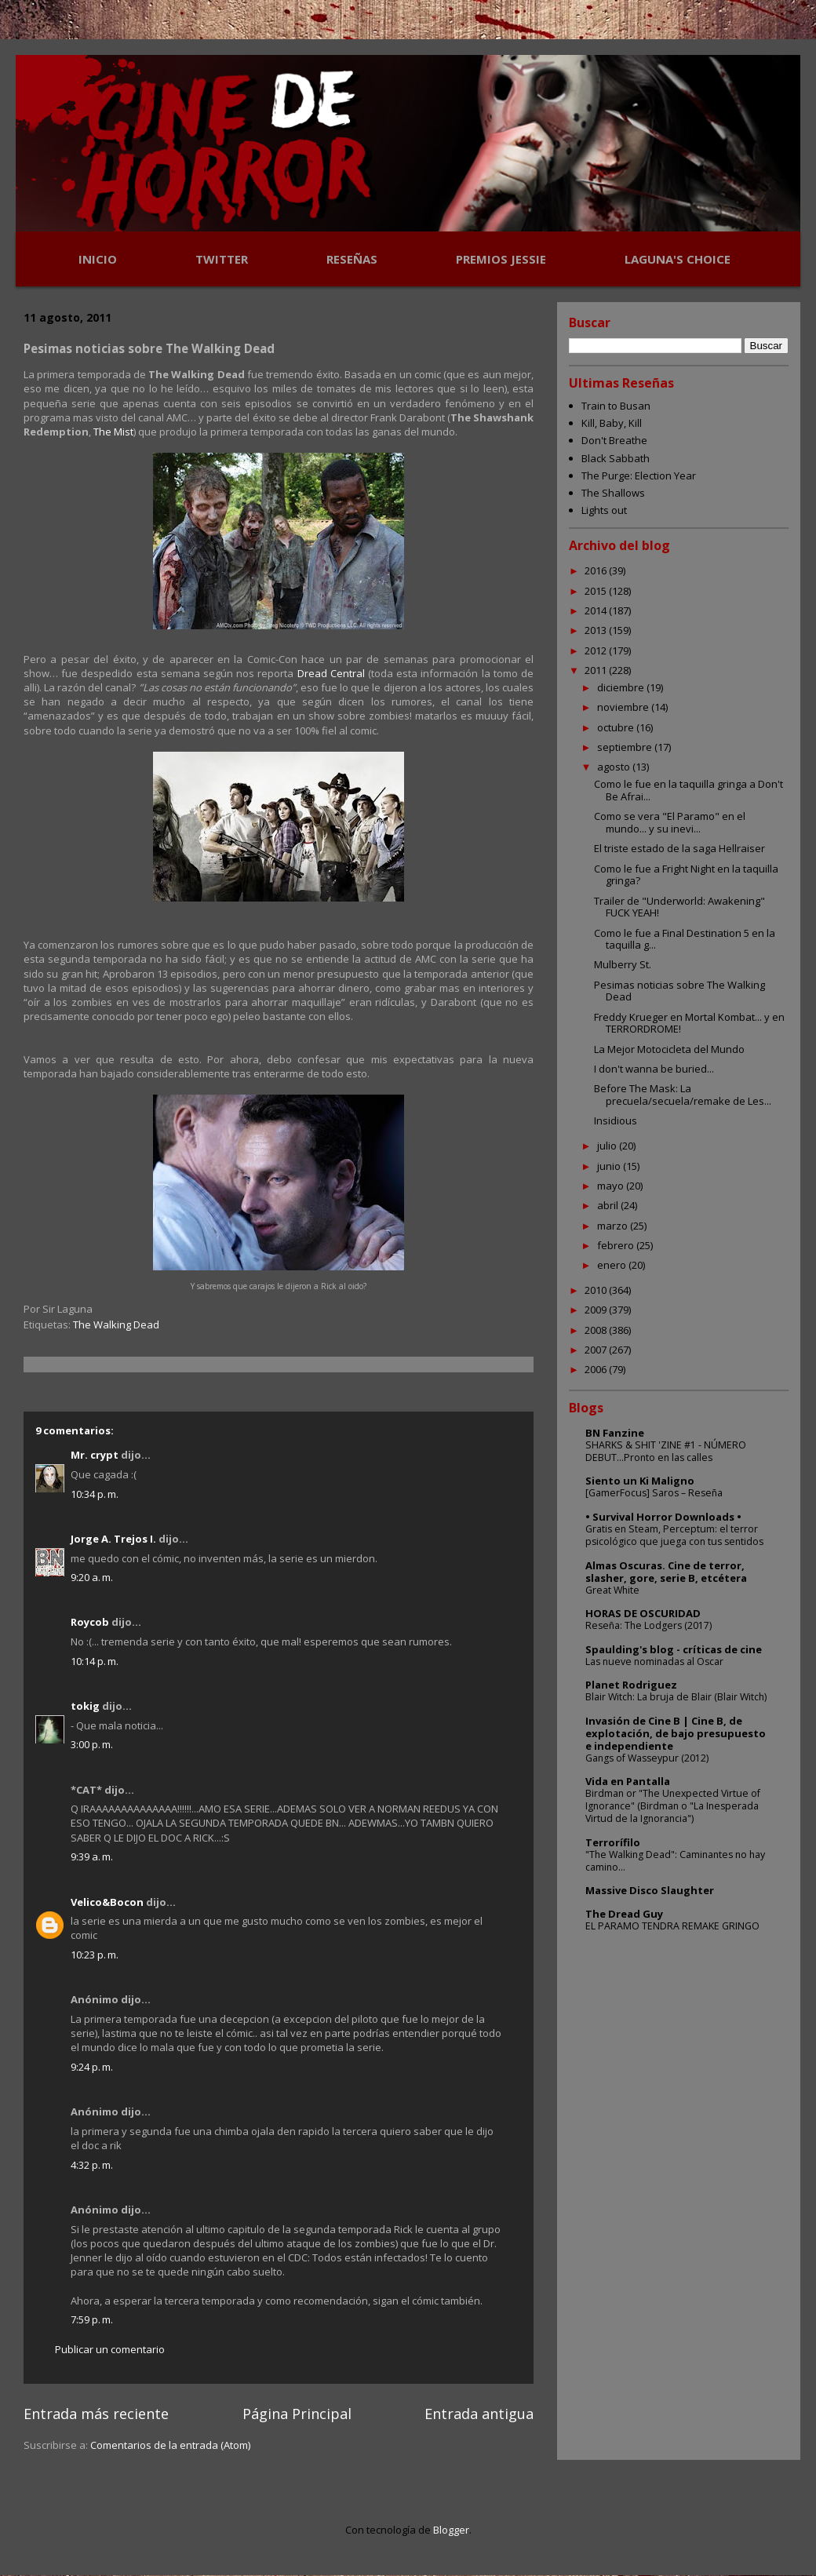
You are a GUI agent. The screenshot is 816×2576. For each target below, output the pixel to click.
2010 (597, 1290)
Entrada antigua (479, 2413)
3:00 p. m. (92, 1744)
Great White (612, 1590)
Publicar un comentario (110, 2349)
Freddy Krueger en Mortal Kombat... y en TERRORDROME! (689, 1023)
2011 (597, 670)
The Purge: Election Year (638, 475)
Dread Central (331, 673)
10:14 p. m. (94, 1661)
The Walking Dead (116, 1324)
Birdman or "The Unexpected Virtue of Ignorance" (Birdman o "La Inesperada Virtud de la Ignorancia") (672, 1806)
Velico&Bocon (107, 1902)
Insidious (615, 1120)
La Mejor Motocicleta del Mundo (669, 1049)
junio (610, 1166)
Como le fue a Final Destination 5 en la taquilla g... (684, 939)
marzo (613, 1226)
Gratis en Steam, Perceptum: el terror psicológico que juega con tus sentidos (674, 1535)
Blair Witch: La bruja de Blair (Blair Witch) (676, 1696)
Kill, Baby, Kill (611, 423)
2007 (597, 1350)
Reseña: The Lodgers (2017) (648, 1625)
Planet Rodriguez (631, 1685)
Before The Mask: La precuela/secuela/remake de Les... (682, 1094)
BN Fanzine (614, 1433)
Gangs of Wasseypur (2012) (647, 1758)
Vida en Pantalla (627, 1781)
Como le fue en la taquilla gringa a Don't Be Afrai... (688, 790)
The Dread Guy (624, 1914)
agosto (614, 767)
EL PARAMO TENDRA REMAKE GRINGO (672, 1926)
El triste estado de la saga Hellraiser (679, 848)
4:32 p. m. (92, 2165)
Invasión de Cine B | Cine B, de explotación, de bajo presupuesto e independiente (675, 1733)
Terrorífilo (612, 1842)
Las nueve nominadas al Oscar (654, 1661)
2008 (597, 1330)
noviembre (624, 707)
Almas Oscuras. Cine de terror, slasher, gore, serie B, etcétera (666, 1571)
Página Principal (297, 2413)
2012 (597, 650)
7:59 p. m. (92, 2319)
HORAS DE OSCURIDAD (643, 1613)
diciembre (622, 687)
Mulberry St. (622, 964)
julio (608, 1146)
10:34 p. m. (94, 1494)
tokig (85, 1706)
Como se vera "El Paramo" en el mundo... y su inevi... (669, 822)
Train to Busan (615, 406)
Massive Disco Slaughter (649, 1890)
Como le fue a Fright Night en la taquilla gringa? (686, 875)
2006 (597, 1369)
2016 (597, 570)
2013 (597, 630)
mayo (611, 1186)
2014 (597, 610)
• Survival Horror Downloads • (663, 1517)
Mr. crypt (94, 1455)
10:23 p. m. (94, 1954)
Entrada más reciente (96, 2413)
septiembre (625, 747)
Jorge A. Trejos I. (113, 1539)
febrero (616, 1245)
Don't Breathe (614, 440)
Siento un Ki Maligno (639, 1481)
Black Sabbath (615, 458)
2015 (597, 591)
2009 (597, 1310)
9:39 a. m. (92, 1856)
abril (609, 1205)
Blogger (451, 2530)
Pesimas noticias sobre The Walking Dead (679, 991)
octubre (616, 727)
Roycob (90, 1622)
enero (612, 1265)
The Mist (113, 431)
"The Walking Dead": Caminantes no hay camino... (675, 1861)
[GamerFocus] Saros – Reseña (654, 1492)
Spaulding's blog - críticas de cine (673, 1649)
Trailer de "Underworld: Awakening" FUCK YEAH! (679, 907)
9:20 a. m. (92, 1577)
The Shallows (613, 493)
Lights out (604, 510)
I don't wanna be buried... (654, 1069)
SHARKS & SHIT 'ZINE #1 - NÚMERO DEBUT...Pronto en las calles (665, 1451)
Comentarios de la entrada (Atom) (170, 2445)
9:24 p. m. (92, 2067)
